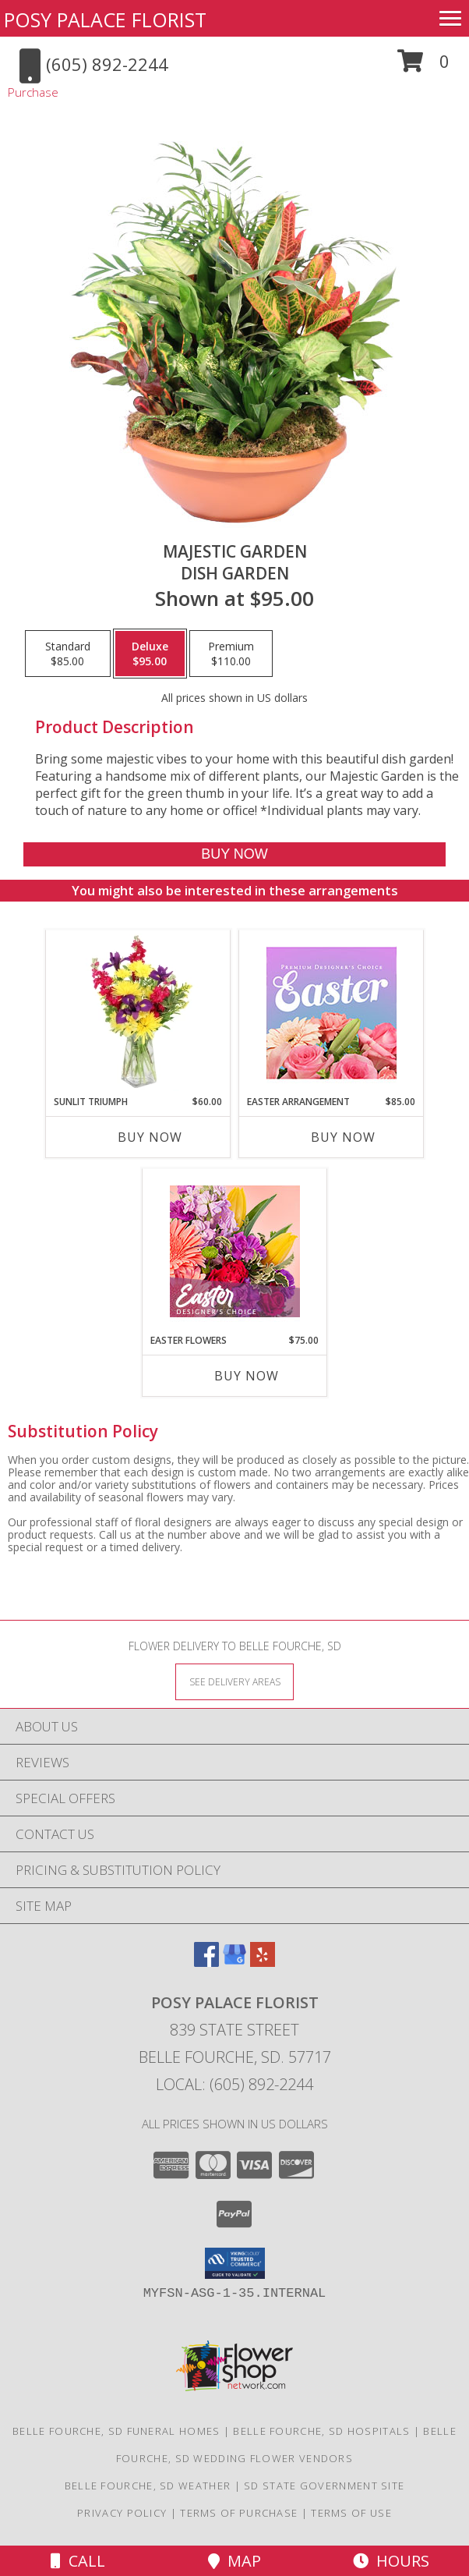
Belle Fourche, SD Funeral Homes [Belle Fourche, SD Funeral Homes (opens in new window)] (116, 2431)
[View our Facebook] (206, 1962)
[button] (423, 66)
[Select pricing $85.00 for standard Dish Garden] (68, 653)
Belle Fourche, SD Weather (148, 2486)
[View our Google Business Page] (234, 1962)
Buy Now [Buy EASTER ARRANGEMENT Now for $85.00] (343, 1137)
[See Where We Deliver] (234, 1681)
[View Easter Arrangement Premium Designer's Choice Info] (331, 1013)
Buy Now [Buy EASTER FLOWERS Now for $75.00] (246, 1375)
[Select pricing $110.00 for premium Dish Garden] (231, 653)
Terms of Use (351, 2513)
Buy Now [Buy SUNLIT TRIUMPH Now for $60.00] (150, 1137)
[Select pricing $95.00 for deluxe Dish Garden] (150, 653)
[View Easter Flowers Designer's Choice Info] (235, 1251)
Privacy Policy (122, 2513)
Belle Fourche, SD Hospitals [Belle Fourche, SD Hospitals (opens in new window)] (321, 2431)
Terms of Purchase (239, 2513)
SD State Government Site (324, 2486)
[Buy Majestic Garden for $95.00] (234, 854)
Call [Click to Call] (78, 2560)
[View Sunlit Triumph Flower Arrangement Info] (138, 1012)
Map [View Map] (234, 2560)
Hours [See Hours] (391, 2560)
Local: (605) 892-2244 (234, 2084)
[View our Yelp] (262, 1962)
